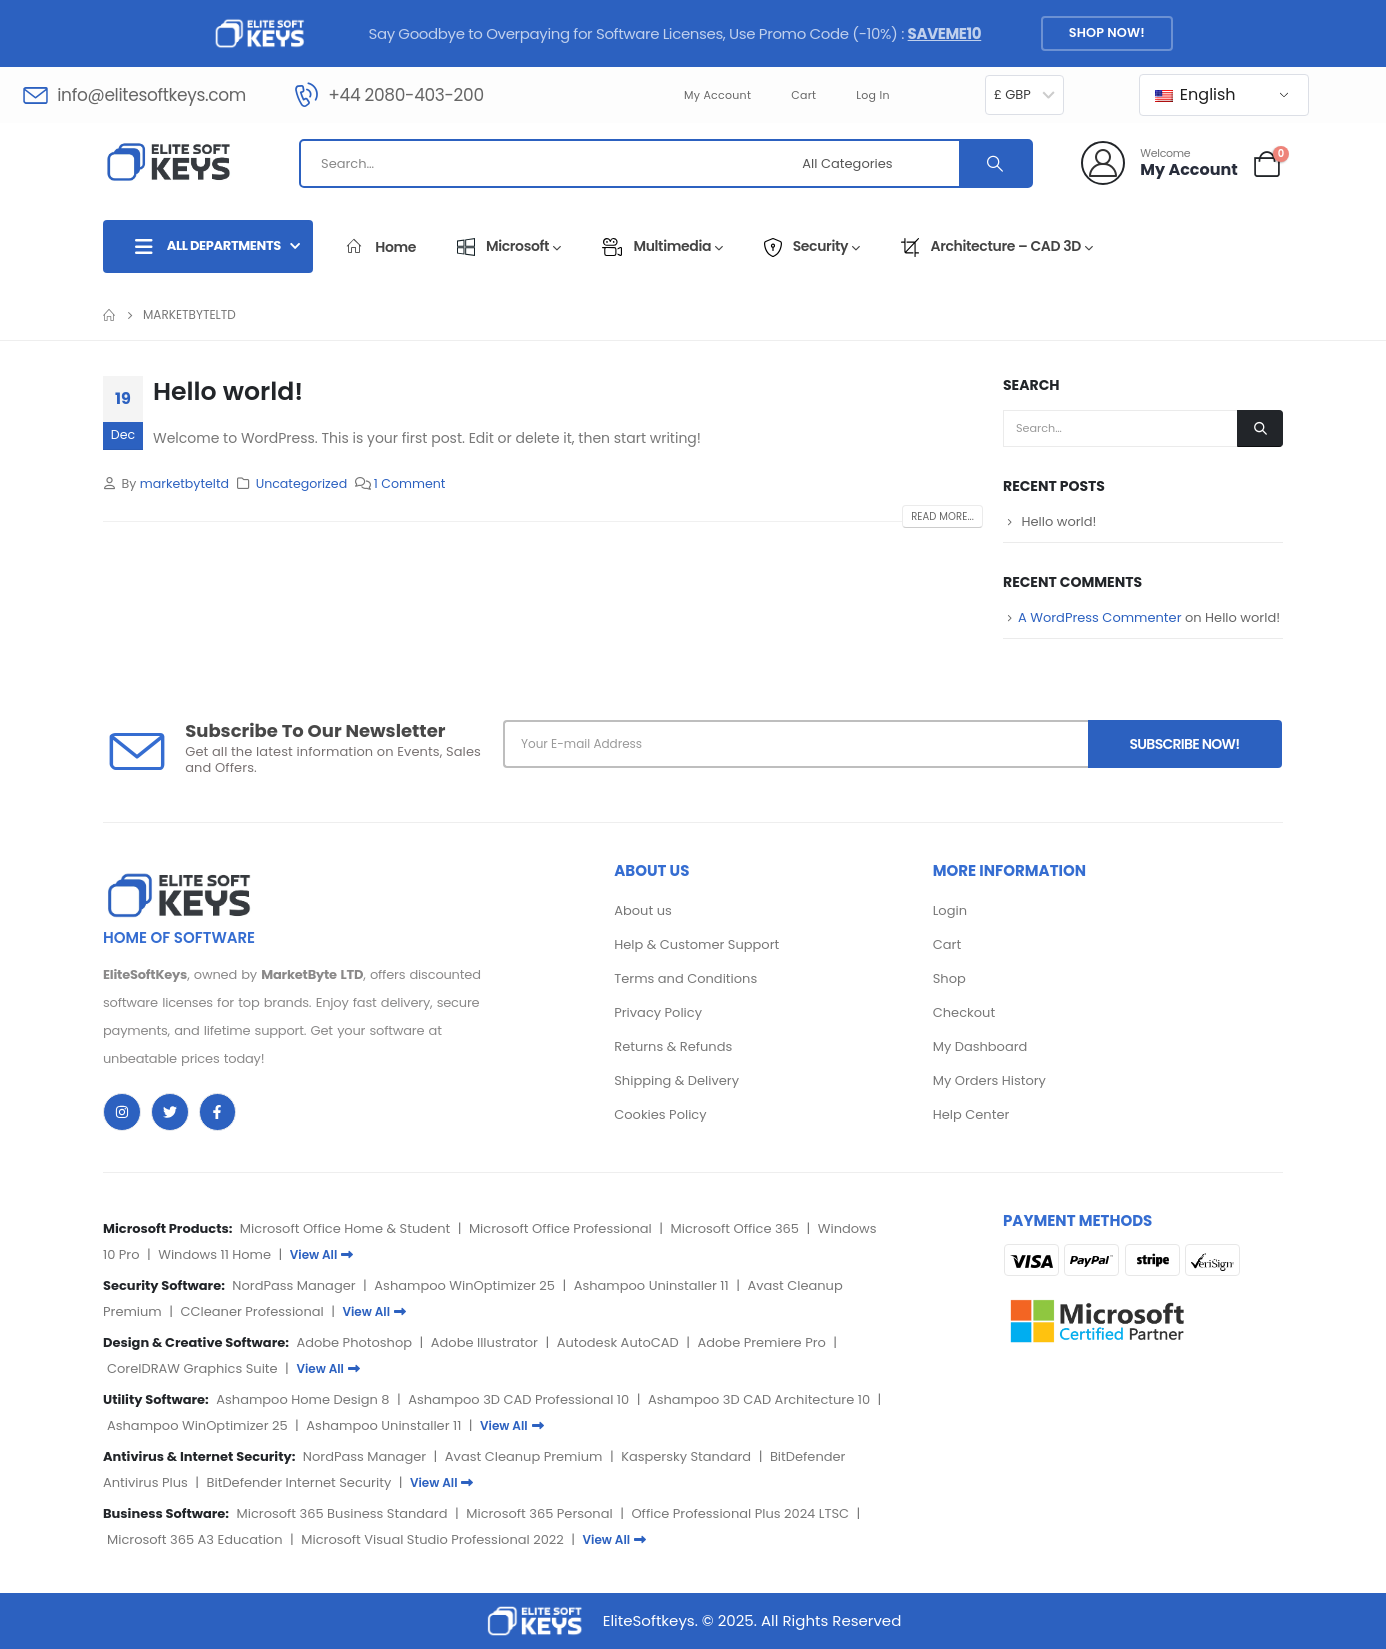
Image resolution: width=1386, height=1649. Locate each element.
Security (812, 246)
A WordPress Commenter (1100, 617)
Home (381, 247)
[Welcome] (1159, 163)
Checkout (964, 1012)
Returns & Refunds (673, 1046)
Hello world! (228, 391)
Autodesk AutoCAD (618, 1342)
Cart (803, 95)
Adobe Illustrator (484, 1342)
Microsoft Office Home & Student (345, 1228)
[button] (1106, 33)
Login (950, 910)
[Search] (995, 163)
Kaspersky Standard (686, 1456)
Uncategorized (302, 483)
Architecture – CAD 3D (997, 246)
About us (643, 910)
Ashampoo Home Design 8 (302, 1399)
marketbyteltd (184, 483)
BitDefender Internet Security (299, 1482)
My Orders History (989, 1080)
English (1195, 94)
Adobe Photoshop (354, 1342)
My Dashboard (980, 1046)
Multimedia (662, 246)
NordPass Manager (293, 1285)
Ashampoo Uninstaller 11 (651, 1285)
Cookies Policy (660, 1114)
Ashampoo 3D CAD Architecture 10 (759, 1399)
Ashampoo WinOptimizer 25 (464, 1285)
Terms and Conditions (685, 978)
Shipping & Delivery (676, 1080)
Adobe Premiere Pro (761, 1342)
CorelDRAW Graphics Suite (192, 1368)
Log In (873, 95)
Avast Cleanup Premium (524, 1456)
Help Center (971, 1114)
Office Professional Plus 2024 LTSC (740, 1513)
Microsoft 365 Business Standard (342, 1513)
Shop (949, 978)
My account (717, 95)
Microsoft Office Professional (560, 1228)
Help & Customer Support (696, 944)
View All (322, 1254)
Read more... (942, 516)
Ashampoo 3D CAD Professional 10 (518, 1399)
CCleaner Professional (251, 1311)
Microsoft (509, 246)
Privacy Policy (658, 1012)
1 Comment (410, 483)
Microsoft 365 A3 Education (195, 1539)
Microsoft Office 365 (735, 1228)
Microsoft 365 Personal (539, 1513)
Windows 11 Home (214, 1254)
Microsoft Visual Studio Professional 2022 (432, 1539)
